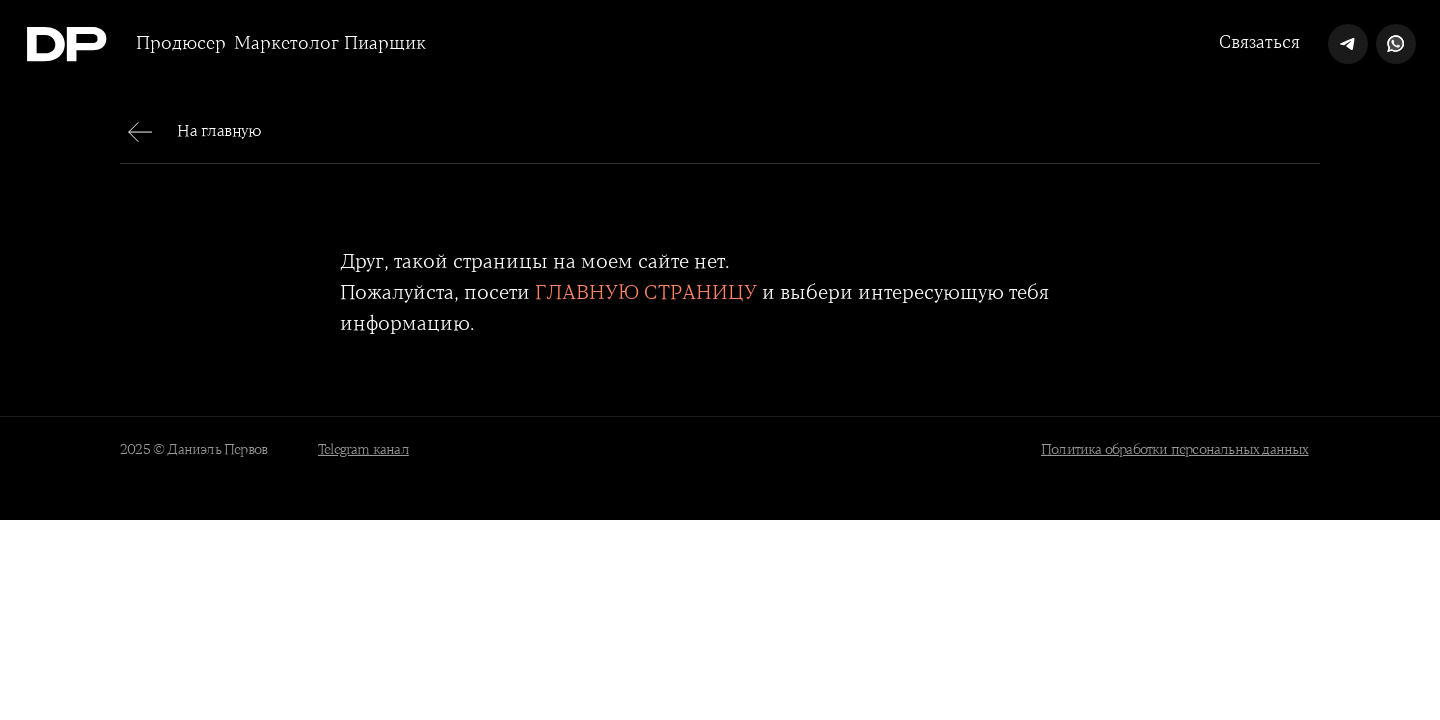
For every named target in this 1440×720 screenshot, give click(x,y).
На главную (219, 132)
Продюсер (181, 44)
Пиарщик (385, 44)
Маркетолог (286, 44)
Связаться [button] (1259, 43)
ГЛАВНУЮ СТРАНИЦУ (646, 293)
